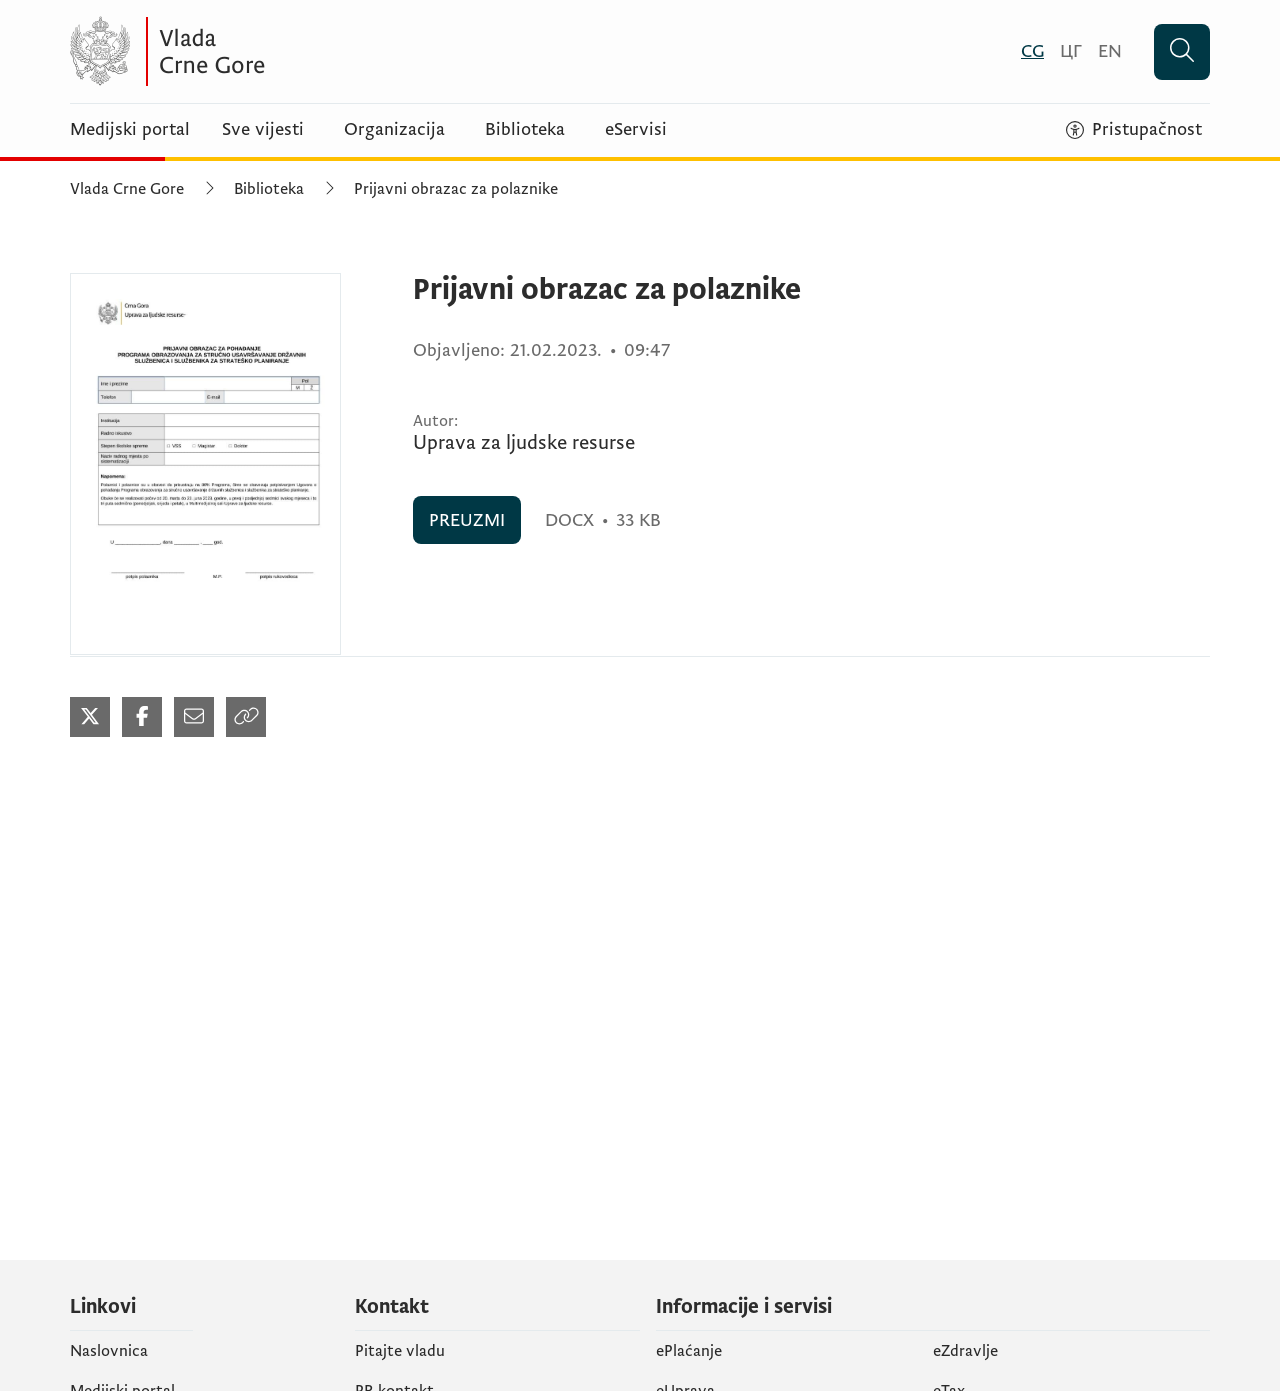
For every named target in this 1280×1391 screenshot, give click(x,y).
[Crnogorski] (1032, 51)
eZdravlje (965, 1351)
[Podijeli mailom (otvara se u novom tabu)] (194, 717)
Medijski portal (130, 130)
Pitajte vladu (400, 1351)
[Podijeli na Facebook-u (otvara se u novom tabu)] (142, 717)
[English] (1110, 51)
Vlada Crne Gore (127, 189)
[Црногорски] (1071, 51)
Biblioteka (525, 130)
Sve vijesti (263, 130)
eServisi (636, 130)
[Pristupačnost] (1134, 130)
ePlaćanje (689, 1351)
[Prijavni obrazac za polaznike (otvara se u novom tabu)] (205, 464)
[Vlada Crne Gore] (265, 51)
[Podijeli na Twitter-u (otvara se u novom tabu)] (90, 717)
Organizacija (394, 130)
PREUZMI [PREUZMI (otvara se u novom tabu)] (467, 520)
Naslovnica (109, 1351)
